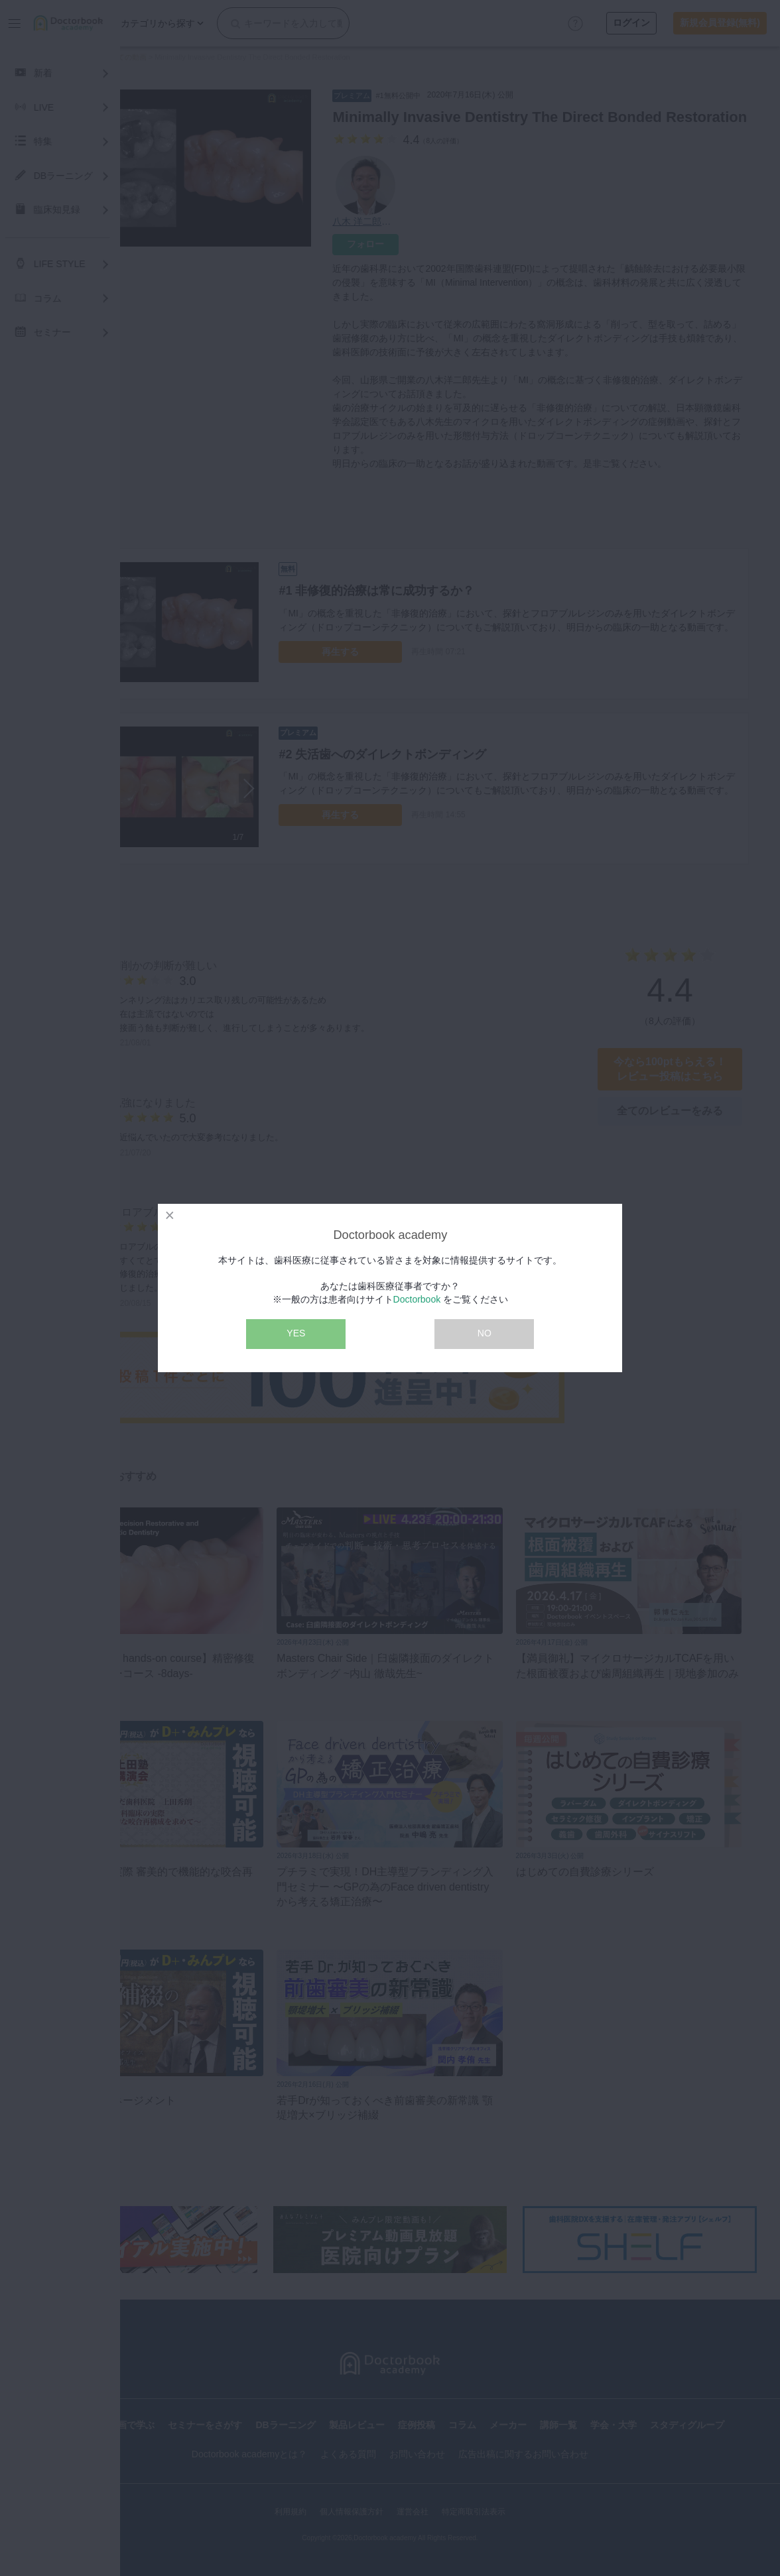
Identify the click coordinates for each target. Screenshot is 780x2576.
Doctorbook (417, 1299)
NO (484, 1333)
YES (296, 1333)
